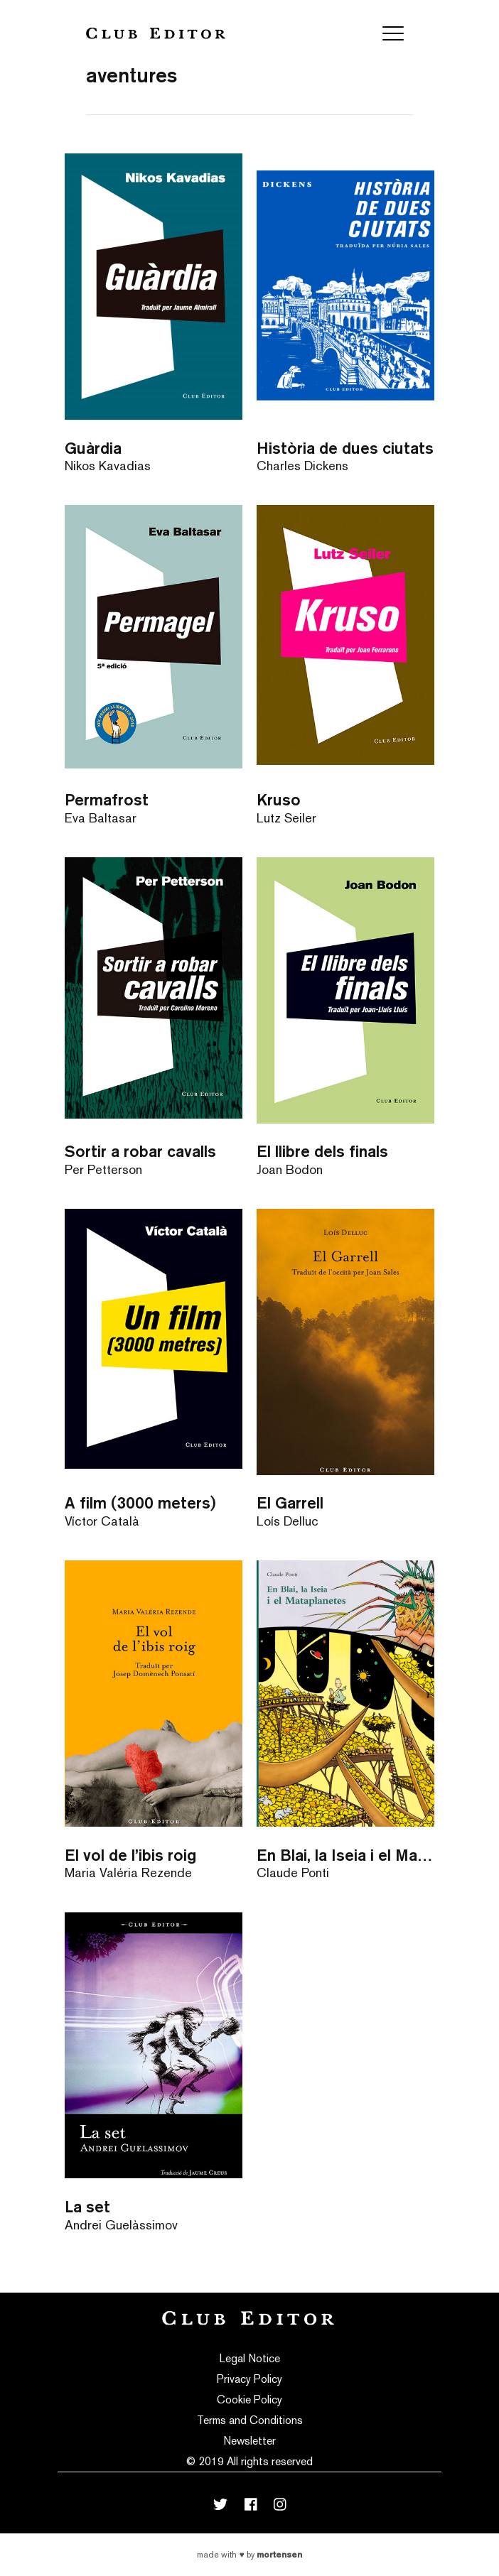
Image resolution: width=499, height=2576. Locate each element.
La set (87, 2206)
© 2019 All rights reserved (249, 2461)
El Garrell (290, 1502)
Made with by (249, 2555)
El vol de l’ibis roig (130, 1854)
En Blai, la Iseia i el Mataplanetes (345, 1854)
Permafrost (107, 799)
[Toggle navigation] (393, 33)
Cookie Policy (249, 2399)
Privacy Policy (249, 2379)
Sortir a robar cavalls (140, 1151)
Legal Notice (250, 2358)
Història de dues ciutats (345, 447)
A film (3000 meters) (140, 1502)
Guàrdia (93, 447)
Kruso (279, 799)
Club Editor (155, 33)
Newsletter (249, 2440)
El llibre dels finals (322, 1151)
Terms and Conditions (250, 2420)
